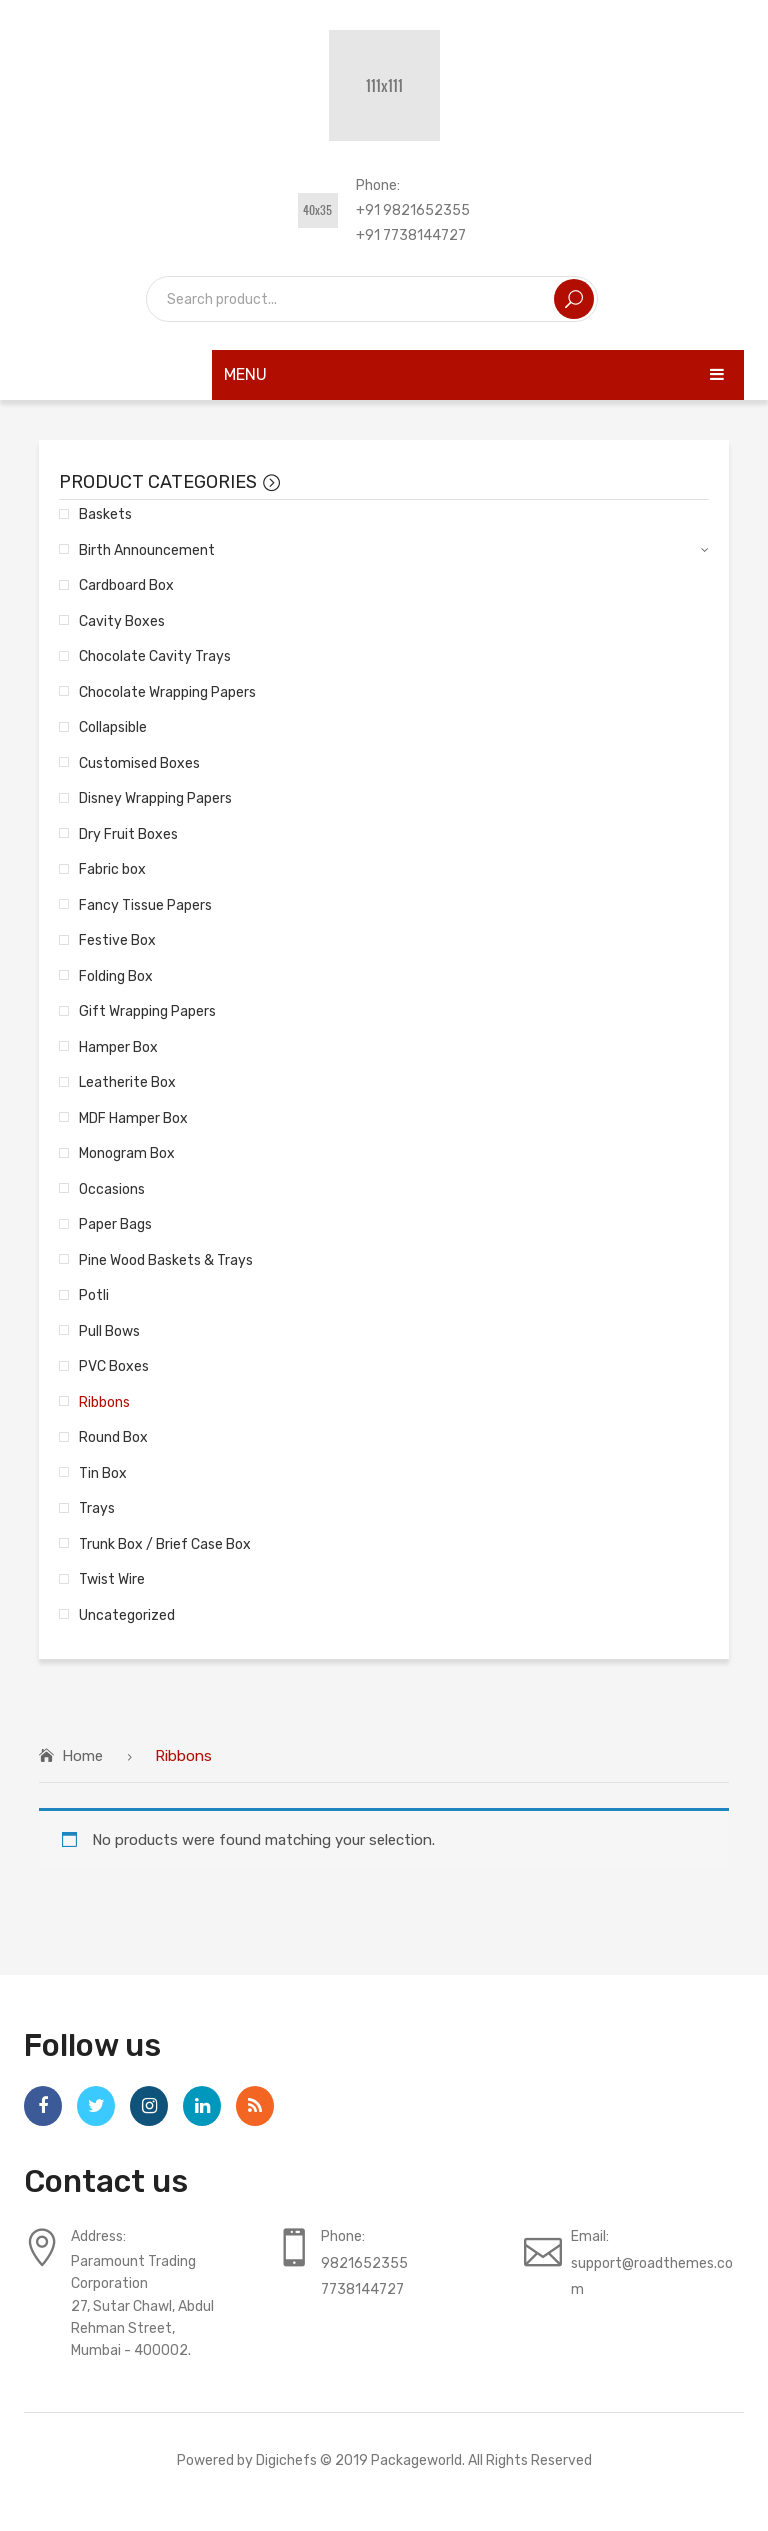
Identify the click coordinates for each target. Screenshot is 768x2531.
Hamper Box (118, 1047)
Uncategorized (127, 1615)
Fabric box (112, 869)
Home (82, 1756)
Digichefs (286, 2460)
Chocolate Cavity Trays (155, 656)
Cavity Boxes (122, 621)
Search (574, 299)
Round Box (113, 1437)
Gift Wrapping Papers (147, 1011)
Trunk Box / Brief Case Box (165, 1544)
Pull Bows (109, 1331)
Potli (94, 1295)
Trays (97, 1508)
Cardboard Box (126, 585)
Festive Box (117, 940)
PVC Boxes (114, 1366)
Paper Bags (115, 1224)
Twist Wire (112, 1579)
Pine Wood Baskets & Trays (166, 1260)
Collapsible (113, 727)
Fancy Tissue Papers (145, 905)
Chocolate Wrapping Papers (167, 692)
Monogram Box (127, 1153)
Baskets (105, 514)
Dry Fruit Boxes (128, 834)
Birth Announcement (147, 550)
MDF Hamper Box (133, 1118)
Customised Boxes (139, 763)
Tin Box (103, 1473)
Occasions (112, 1189)
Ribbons (104, 1402)
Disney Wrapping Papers (155, 798)
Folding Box (116, 976)
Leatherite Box (127, 1082)
